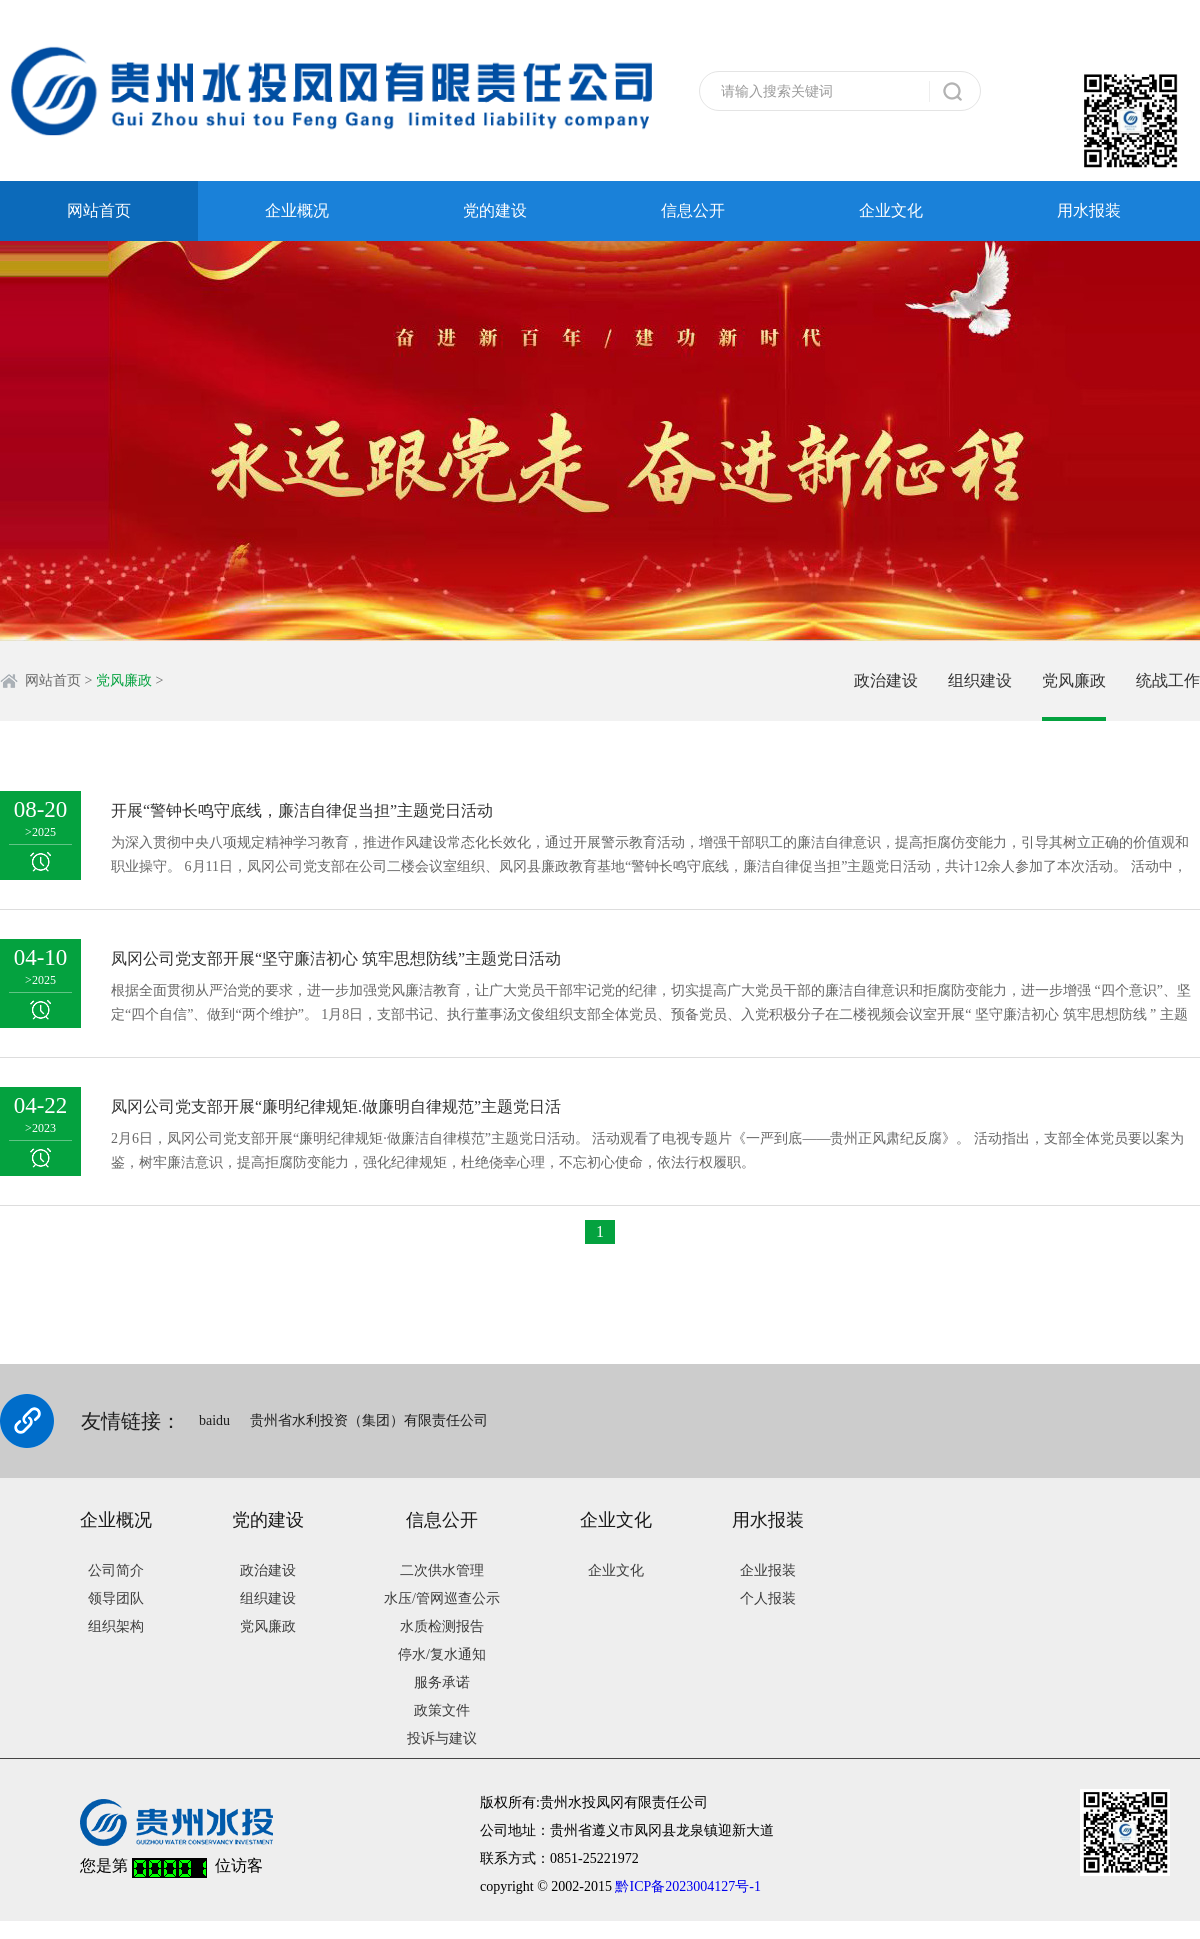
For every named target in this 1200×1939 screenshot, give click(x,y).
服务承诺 (442, 1682)
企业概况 (297, 210)
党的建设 (495, 210)
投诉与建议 (442, 1738)
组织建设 (980, 680)
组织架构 (116, 1626)
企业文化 (891, 210)
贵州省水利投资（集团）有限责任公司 (369, 1420)
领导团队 (116, 1598)
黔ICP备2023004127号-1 (687, 1886)
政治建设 (886, 680)
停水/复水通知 (442, 1654)
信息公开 (693, 210)
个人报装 (768, 1598)
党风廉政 (124, 680)
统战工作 (1168, 680)
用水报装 (1089, 210)
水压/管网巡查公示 (442, 1598)
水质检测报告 (442, 1626)
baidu (214, 1420)
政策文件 (442, 1710)
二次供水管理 (442, 1570)
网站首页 (99, 210)
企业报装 (768, 1570)
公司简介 (116, 1570)
